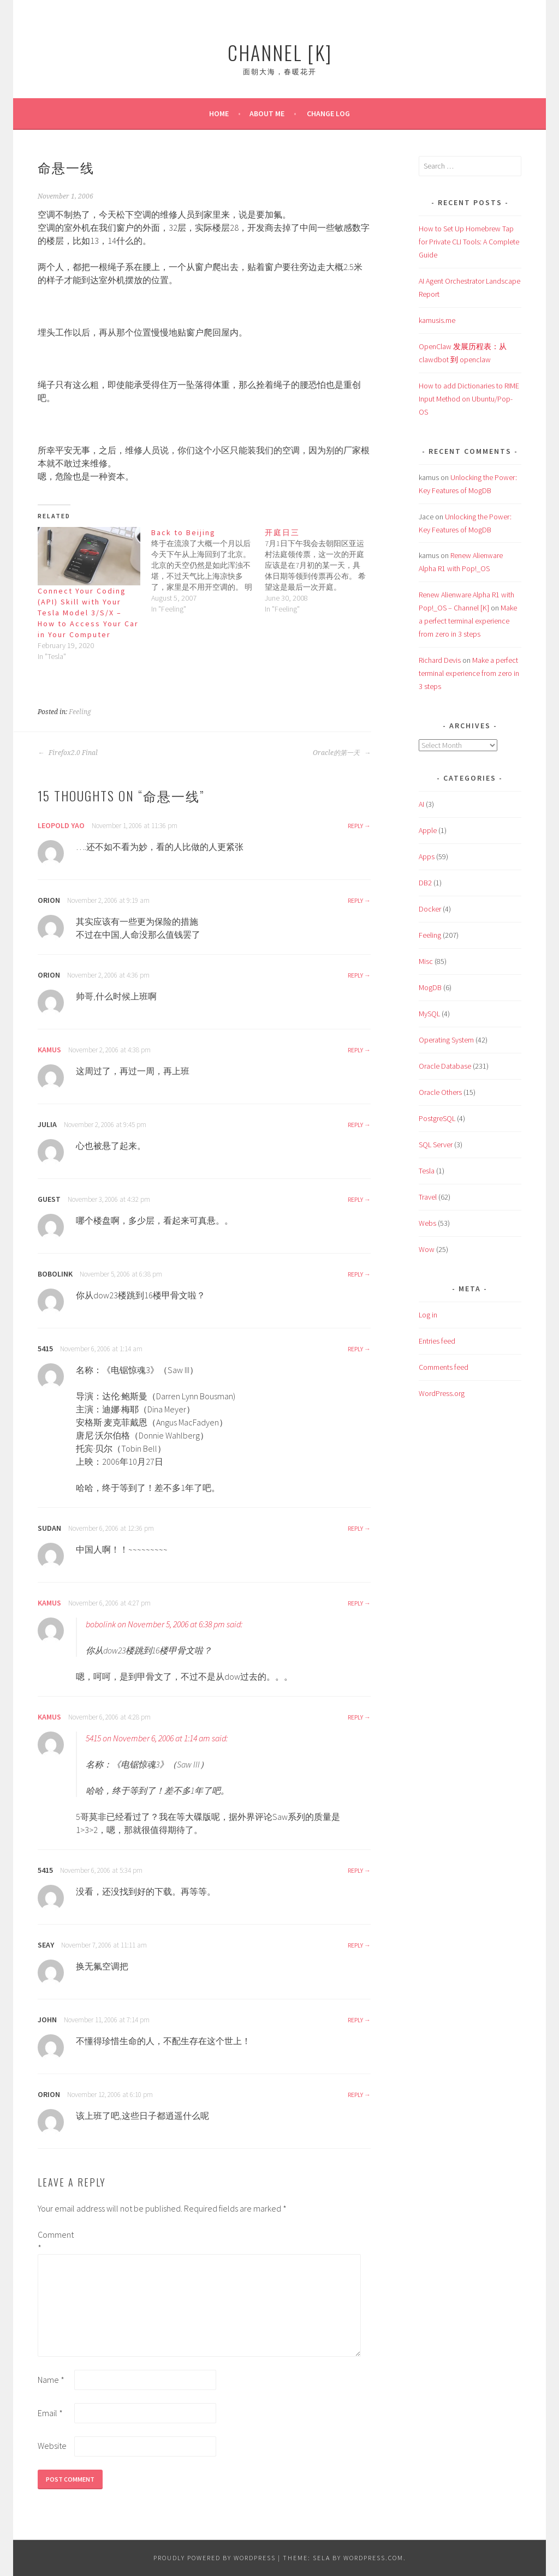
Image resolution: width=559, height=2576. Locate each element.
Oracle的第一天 (342, 753)
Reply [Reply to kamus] (355, 1050)
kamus (49, 1050)
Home (219, 113)
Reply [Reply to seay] (355, 1945)
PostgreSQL (437, 1118)
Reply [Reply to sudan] (355, 1528)
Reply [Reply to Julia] (355, 1125)
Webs (427, 1223)
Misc (426, 961)
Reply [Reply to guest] (355, 1199)
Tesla (427, 1171)
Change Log (328, 113)
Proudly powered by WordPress (214, 2558)
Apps (427, 856)
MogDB (430, 987)
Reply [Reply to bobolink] (355, 1274)
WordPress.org (442, 1393)
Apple (428, 830)
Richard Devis (440, 660)
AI (421, 804)
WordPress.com (373, 2558)
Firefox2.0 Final (68, 753)
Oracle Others (440, 1092)
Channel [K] (280, 52)
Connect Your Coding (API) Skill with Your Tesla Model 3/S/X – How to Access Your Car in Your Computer (88, 612)
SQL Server (436, 1144)
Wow (427, 1249)
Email (50, 2412)
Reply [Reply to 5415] (355, 1349)
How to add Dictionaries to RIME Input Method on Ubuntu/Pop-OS (469, 399)
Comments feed (443, 1367)
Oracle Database (445, 1066)
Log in (428, 1315)
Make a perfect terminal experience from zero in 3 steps (468, 621)
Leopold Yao (61, 825)
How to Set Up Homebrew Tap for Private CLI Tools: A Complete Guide (469, 242)
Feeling (80, 712)
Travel (428, 1197)
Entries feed (437, 1341)
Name (51, 2379)
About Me (266, 113)
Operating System (446, 1040)
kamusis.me (437, 320)
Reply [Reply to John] (355, 2020)
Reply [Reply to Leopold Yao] (355, 826)
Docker (430, 909)
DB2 (425, 883)
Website (52, 2445)
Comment (55, 2241)
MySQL (429, 1014)
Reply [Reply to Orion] (355, 900)
